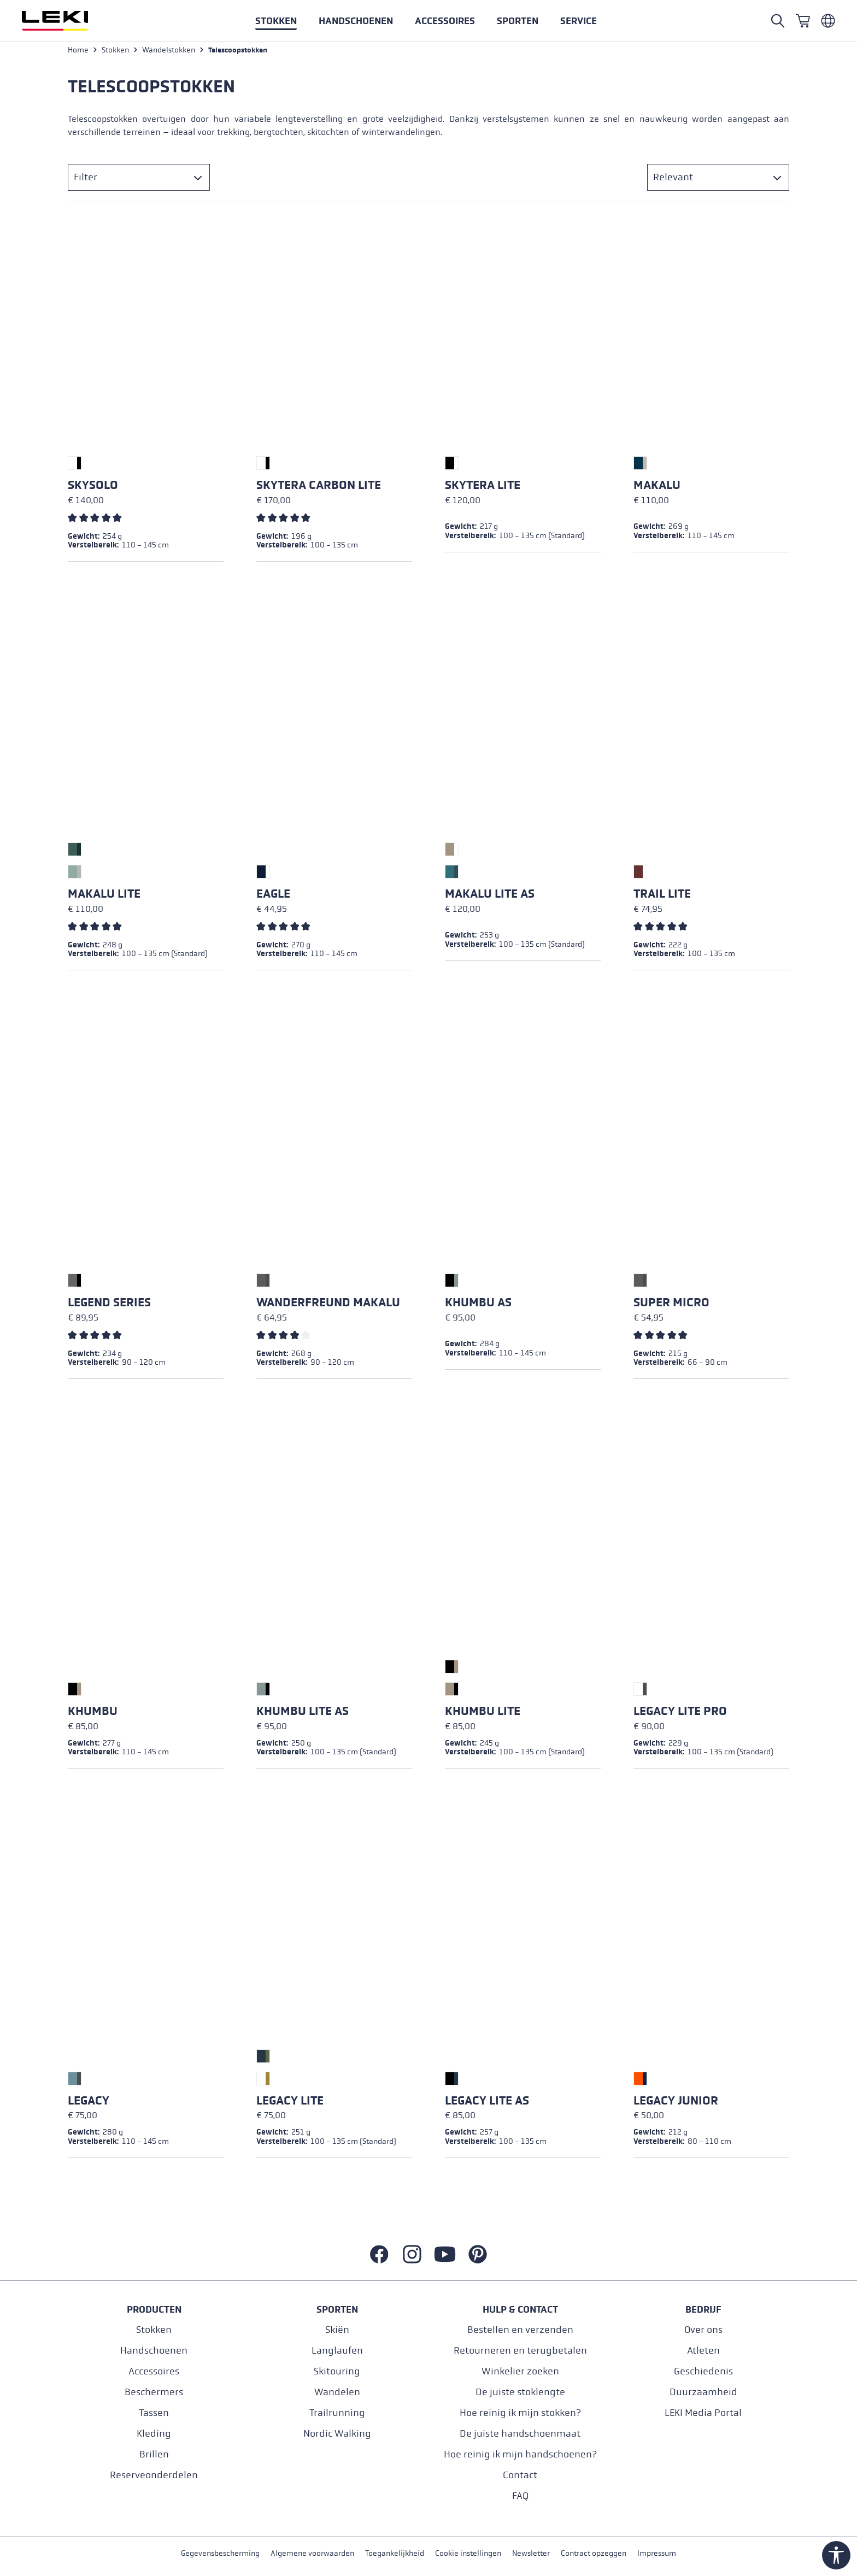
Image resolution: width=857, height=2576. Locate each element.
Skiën (337, 2329)
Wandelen (337, 2391)
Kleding (154, 2433)
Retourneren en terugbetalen (520, 2350)
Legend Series (109, 1305)
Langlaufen (337, 2350)
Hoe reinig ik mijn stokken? (520, 2412)
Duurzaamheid (703, 2391)
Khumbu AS (478, 1305)
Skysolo (93, 488)
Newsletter (531, 2553)
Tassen (154, 2412)
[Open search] (778, 21)
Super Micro (671, 1305)
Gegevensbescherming (220, 2553)
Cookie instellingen (468, 2553)
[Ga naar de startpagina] (66, 21)
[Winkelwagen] (803, 21)
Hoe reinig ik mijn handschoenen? (520, 2454)
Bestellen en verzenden (520, 2329)
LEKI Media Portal (703, 2412)
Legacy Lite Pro (680, 1714)
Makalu (656, 488)
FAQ (520, 2495)
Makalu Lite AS (490, 896)
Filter (85, 180)
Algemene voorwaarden (312, 2553)
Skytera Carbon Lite (318, 488)
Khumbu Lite (482, 1714)
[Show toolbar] (836, 2555)
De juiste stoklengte (520, 2391)
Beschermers (154, 2391)
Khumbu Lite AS (302, 1714)
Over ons (703, 2329)
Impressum (656, 2553)
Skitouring (337, 2371)
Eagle (273, 896)
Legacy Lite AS (487, 2103)
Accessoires (153, 2371)
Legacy (88, 2103)
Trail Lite (662, 896)
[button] (517, 20)
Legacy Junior (675, 2103)
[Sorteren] (718, 180)
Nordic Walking (337, 2433)
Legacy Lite (290, 2103)
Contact (520, 2474)
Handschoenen (153, 2350)
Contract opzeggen (593, 2553)
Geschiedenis (703, 2371)
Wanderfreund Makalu (328, 1305)
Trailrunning (337, 2412)
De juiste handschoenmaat (520, 2433)
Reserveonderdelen (154, 2474)
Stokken (154, 2329)
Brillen (154, 2454)
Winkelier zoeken (520, 2371)
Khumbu (93, 1714)
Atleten (703, 2350)
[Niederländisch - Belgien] (828, 21)
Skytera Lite (482, 488)
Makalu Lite (104, 896)
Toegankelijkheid (394, 2553)
